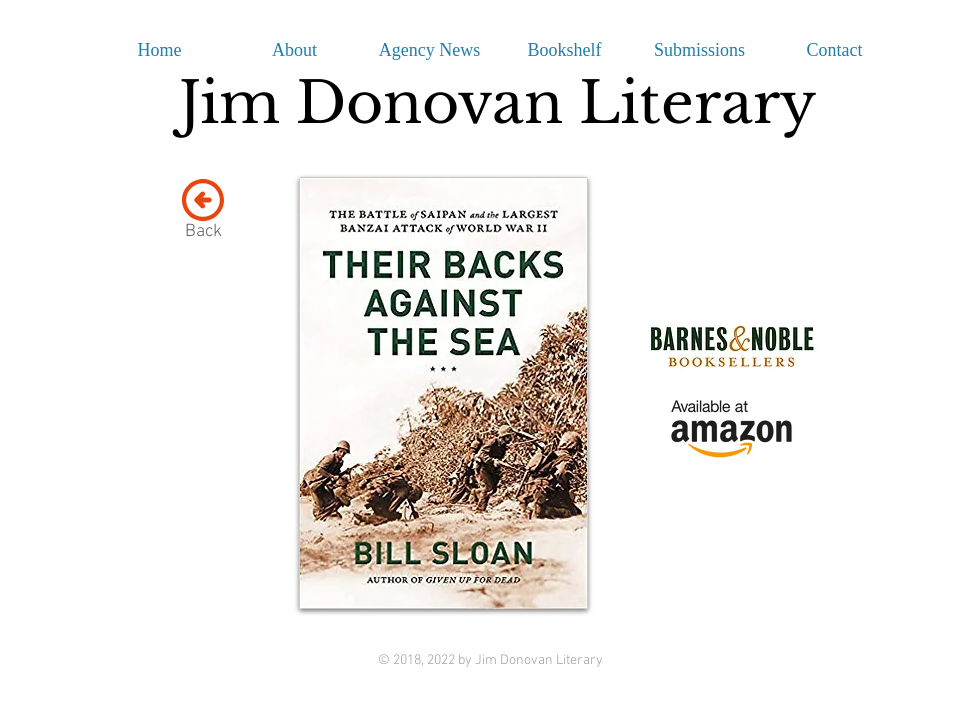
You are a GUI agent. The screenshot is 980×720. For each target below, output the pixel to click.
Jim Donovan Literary (497, 103)
